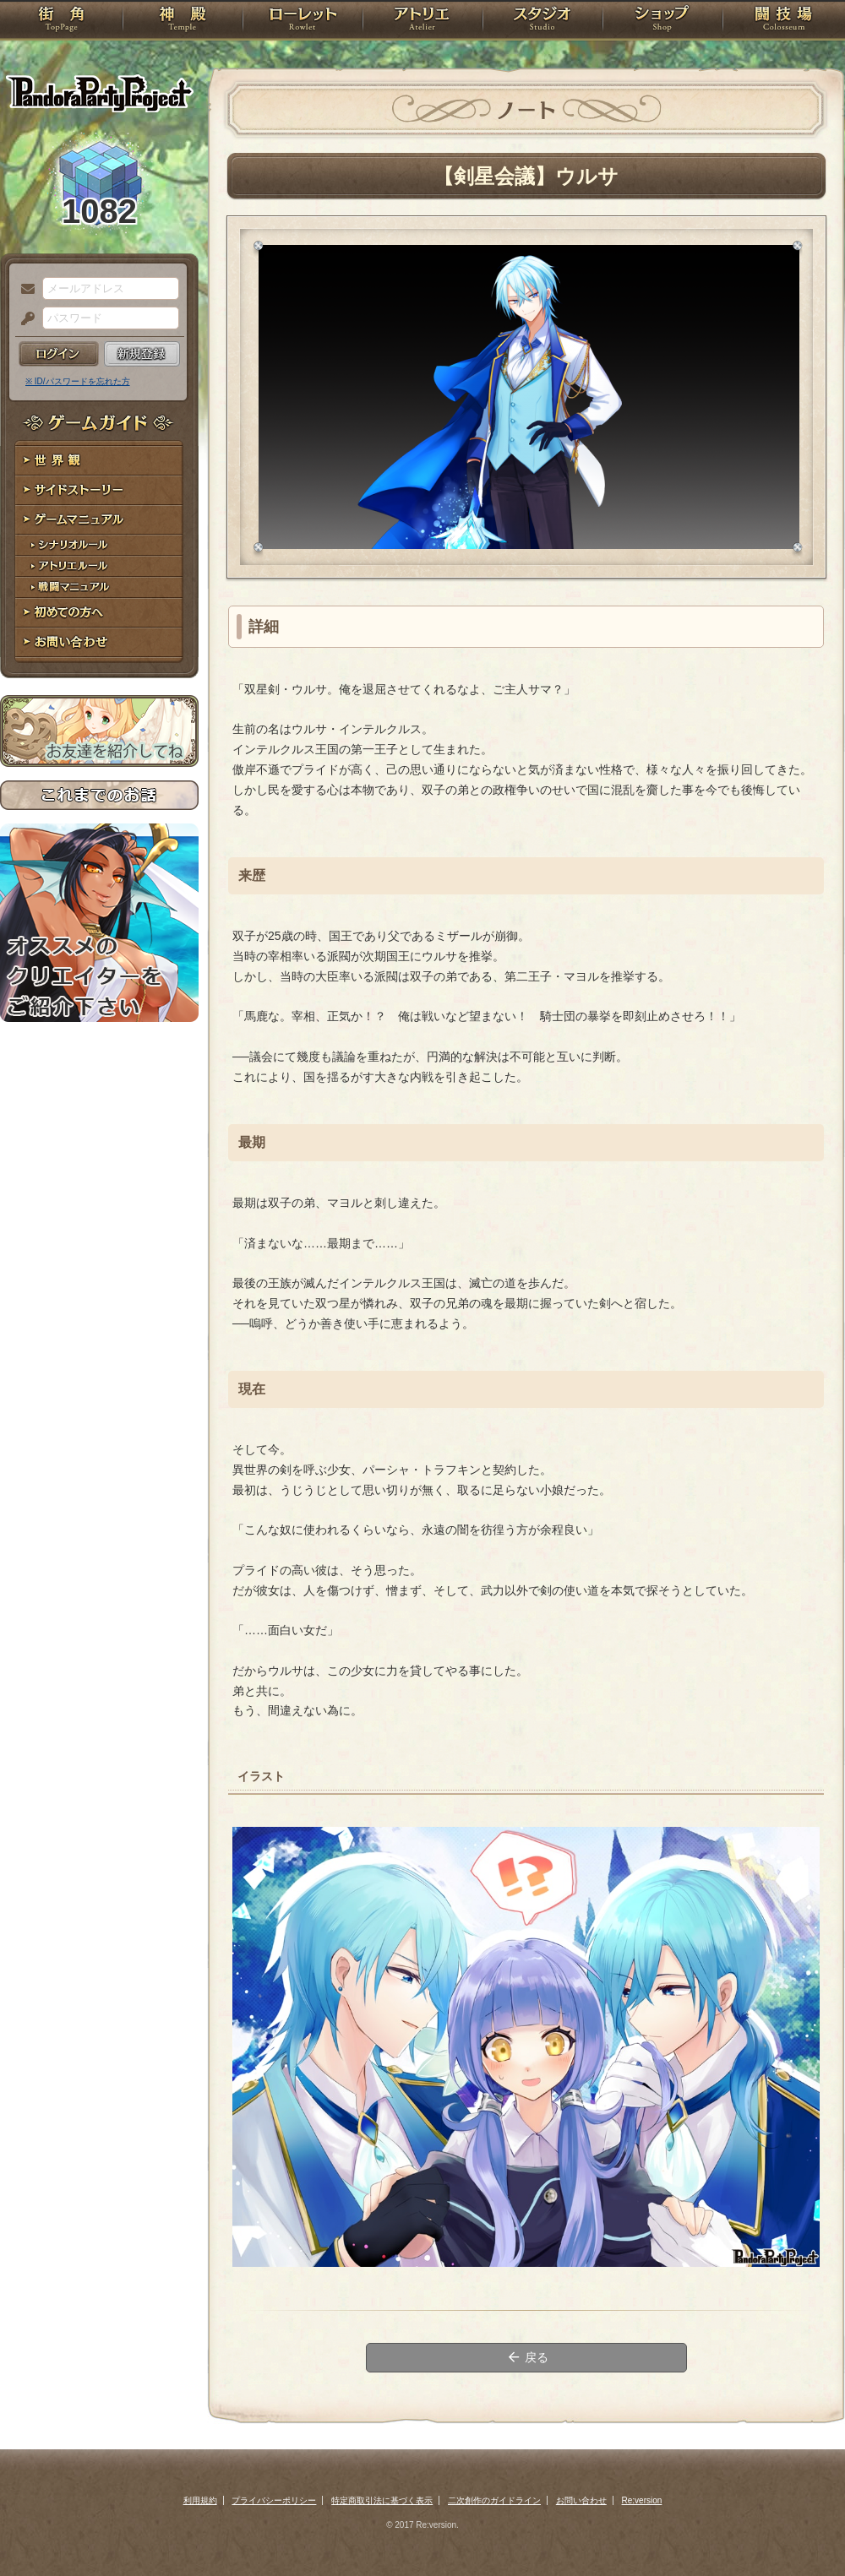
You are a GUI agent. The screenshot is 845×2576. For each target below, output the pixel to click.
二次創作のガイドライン (494, 2500)
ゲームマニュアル (99, 520)
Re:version (642, 2500)
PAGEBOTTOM (802, 2529)
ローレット (303, 21)
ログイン (59, 354)
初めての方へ (99, 613)
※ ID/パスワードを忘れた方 (77, 381)
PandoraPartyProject (99, 93)
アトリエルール (99, 566)
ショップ (662, 21)
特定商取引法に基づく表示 (382, 2500)
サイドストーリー (99, 490)
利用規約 (200, 2500)
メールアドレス (24, 289)
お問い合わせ (99, 642)
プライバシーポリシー (274, 2500)
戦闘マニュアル (99, 587)
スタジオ (542, 21)
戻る (526, 2357)
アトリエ (422, 21)
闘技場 (783, 21)
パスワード (24, 319)
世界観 (99, 461)
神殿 (183, 21)
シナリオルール (99, 545)
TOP (61, 21)
